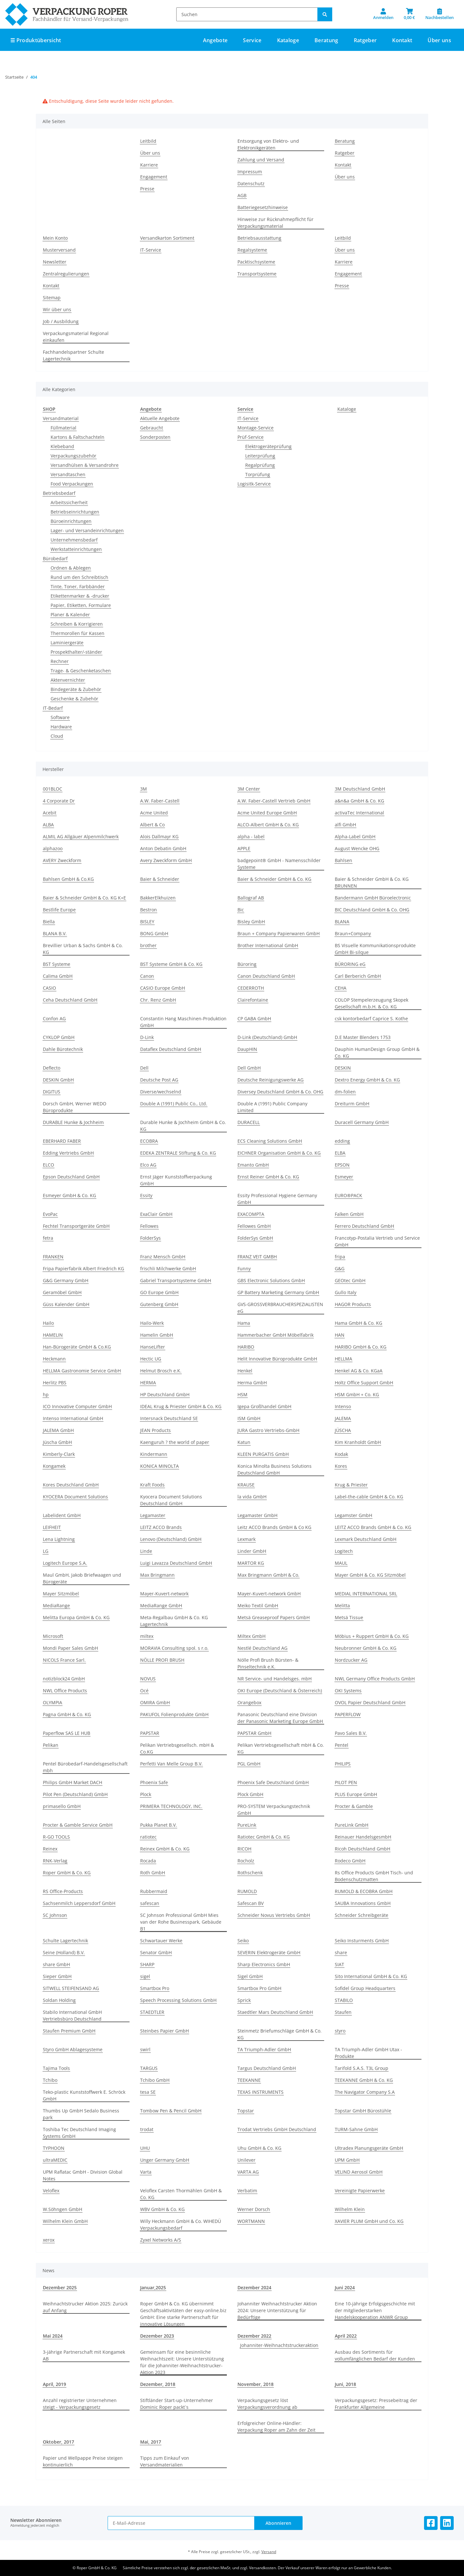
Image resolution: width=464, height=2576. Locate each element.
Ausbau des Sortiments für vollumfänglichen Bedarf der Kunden (375, 2355)
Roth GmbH (152, 1873)
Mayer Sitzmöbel (61, 1594)
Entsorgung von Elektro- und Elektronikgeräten (268, 144)
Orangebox (249, 1702)
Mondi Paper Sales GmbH (70, 1648)
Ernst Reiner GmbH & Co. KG (268, 1177)
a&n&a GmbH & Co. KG (359, 801)
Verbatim (247, 2190)
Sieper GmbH (57, 1976)
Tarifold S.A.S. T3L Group (361, 2068)
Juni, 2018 (345, 2384)
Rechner (60, 661)
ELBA (340, 1153)
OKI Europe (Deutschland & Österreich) (279, 1690)
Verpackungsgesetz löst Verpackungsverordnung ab (267, 2403)
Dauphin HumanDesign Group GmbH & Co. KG (377, 1052)
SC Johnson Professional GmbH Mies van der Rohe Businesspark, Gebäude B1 (180, 1922)
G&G (339, 1268)
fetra (48, 1238)
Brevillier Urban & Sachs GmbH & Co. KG (83, 948)
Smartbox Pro (154, 1988)
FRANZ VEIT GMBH (257, 1257)
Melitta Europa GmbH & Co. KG (76, 1617)
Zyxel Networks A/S (160, 2240)
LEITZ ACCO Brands (161, 1527)
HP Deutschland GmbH (164, 1394)
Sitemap (52, 297)
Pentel (341, 1745)
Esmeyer (344, 1177)
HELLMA (343, 1359)
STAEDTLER (152, 2012)
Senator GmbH (156, 1952)
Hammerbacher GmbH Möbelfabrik (275, 1335)
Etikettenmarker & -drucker (80, 596)
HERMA (148, 1382)
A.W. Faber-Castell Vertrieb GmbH (273, 801)
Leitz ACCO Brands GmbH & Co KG (274, 1527)
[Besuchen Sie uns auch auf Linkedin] (447, 2523)
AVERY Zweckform (62, 860)
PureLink (246, 1825)
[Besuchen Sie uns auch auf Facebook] (431, 2523)
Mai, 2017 (150, 2442)
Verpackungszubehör (73, 456)
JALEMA (343, 1418)
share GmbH (56, 1964)
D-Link (147, 1037)
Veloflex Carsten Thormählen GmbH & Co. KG (181, 2193)
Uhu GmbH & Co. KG (259, 2148)
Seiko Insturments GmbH (362, 1940)
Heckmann (54, 1359)
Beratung (345, 141)
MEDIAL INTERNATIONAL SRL (366, 1594)
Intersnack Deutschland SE (169, 1418)
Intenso (343, 1406)
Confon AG (54, 1018)
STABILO (344, 2000)
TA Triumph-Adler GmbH (264, 2049)
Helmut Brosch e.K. (160, 1371)
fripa (340, 1257)
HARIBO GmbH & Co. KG (360, 1347)
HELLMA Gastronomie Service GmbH (82, 1371)
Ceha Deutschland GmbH (70, 1000)
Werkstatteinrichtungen (76, 549)
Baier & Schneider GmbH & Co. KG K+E (84, 898)
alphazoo (53, 848)
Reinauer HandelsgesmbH (363, 1837)
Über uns (439, 40)
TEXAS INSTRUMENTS (260, 2092)
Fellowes (149, 1226)
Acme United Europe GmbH (267, 813)
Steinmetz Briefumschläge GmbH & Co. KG (279, 2034)
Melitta (342, 1605)
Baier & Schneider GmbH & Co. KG (274, 879)
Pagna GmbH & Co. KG (67, 1714)
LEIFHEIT (52, 1527)
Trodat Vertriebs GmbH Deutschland (276, 2129)
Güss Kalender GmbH (66, 1304)
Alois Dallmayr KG (159, 836)
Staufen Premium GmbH (69, 2031)
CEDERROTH (250, 988)
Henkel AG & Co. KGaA (358, 1371)
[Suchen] (247, 14)
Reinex (50, 1849)
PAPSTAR (149, 1733)
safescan (149, 1903)
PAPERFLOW (348, 1714)
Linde (146, 1551)
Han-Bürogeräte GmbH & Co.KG (77, 1347)
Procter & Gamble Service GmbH (77, 1825)
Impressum (249, 171)
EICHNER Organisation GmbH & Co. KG (279, 1153)
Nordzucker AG (351, 1660)
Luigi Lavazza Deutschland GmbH (176, 1563)
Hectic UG (150, 1359)
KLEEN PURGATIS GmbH (263, 1454)
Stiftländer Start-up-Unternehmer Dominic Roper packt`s (176, 2403)
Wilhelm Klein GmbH (65, 2221)
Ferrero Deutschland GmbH (364, 1226)
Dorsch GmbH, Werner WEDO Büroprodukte (74, 1107)
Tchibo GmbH (154, 2080)
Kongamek (54, 1466)
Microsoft (53, 1636)
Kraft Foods (152, 1485)
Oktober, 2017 (58, 2442)
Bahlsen (343, 860)
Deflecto (51, 1068)
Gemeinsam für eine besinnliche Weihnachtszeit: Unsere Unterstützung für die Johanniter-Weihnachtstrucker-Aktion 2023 (182, 2362)
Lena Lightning (59, 1539)
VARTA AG (248, 2172)
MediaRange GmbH (161, 1605)
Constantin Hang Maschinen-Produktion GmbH (183, 1021)
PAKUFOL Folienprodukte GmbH (174, 1714)
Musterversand (59, 250)
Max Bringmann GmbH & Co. (268, 1575)
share (341, 1952)
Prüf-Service (250, 437)
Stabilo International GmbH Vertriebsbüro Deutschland (72, 2015)
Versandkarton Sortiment (167, 238)
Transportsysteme (256, 274)
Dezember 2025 (60, 2287)
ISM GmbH (248, 1418)
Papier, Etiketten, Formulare (81, 605)
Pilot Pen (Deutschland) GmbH (75, 1794)
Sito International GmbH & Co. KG (371, 1976)
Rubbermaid (153, 1891)
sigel (145, 1976)
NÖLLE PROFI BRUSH (162, 1660)
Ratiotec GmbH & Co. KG (263, 1837)
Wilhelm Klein (350, 2209)
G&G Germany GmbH (65, 1280)
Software (60, 717)
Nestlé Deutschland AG (262, 1648)
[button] (383, 14)
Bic (240, 910)
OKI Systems (348, 1690)
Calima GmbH (57, 976)
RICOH (244, 1849)
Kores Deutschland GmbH (71, 1485)
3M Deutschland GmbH (360, 789)
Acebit (49, 813)
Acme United (154, 813)
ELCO (48, 1165)
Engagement (153, 177)
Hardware (61, 727)
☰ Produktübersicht (35, 40)
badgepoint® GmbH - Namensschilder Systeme (279, 863)
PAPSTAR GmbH (254, 1733)
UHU (145, 2148)
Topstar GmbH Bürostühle (363, 2111)
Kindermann (153, 1454)
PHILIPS (343, 1764)
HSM (242, 1394)
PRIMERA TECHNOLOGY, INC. (171, 1806)
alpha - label (251, 836)
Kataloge (346, 409)
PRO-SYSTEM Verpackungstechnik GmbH (273, 1809)
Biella (49, 921)
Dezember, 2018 (157, 2384)
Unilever (246, 2160)
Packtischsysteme (256, 262)
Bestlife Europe (59, 910)
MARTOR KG (250, 1563)
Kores (341, 1466)
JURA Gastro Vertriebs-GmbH (268, 1430)
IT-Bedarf (53, 708)
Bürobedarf (55, 558)
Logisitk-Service (254, 484)
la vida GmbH (251, 1497)
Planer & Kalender (70, 614)
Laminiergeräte (67, 642)
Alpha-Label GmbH (355, 836)
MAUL (341, 1563)
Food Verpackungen (72, 484)
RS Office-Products (63, 1891)
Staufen (343, 2012)
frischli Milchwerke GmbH (168, 1268)
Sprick (244, 2000)
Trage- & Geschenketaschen (81, 671)
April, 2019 (54, 2384)
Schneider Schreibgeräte (361, 1915)
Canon (147, 976)
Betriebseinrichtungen (75, 512)
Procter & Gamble (354, 1806)
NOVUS (148, 1679)
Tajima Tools (56, 2068)
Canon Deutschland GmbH (266, 976)
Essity (146, 1195)
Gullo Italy (345, 1292)
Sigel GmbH (250, 1976)
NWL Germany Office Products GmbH (375, 1679)
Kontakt (402, 40)
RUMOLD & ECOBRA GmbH (363, 1891)
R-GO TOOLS (56, 1837)
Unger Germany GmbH (164, 2160)
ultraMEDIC (55, 2160)
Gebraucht (151, 428)
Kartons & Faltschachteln (77, 437)
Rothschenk (250, 1873)
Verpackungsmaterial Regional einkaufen (76, 336)
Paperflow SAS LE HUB (66, 1733)
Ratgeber (344, 153)
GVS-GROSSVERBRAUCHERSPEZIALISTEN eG (280, 1307)
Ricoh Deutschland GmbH (362, 1849)
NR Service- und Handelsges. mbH (274, 1679)
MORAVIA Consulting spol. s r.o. (174, 1648)
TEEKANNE (249, 2080)
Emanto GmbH (253, 1165)
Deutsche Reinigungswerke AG (270, 1080)
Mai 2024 (53, 2336)
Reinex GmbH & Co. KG (164, 1849)
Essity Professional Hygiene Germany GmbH (277, 1198)
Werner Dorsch (253, 2209)
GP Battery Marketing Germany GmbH (278, 1292)
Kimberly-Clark (59, 1454)
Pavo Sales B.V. (351, 1733)
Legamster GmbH (353, 1515)
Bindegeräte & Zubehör (76, 689)
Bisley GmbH (251, 921)
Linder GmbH (251, 1551)
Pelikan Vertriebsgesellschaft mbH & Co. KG (280, 1748)
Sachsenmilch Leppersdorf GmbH (79, 1903)
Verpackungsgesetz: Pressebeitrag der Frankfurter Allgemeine (376, 2403)
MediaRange (56, 1605)
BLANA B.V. (55, 933)
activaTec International (359, 813)
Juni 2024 (345, 2287)
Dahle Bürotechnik (63, 1049)
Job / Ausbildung (61, 321)
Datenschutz (251, 183)
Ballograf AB (250, 898)
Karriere (149, 165)
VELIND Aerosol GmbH (358, 2172)
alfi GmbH (345, 825)
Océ (144, 1690)
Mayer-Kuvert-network (164, 1594)
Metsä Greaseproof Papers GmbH (273, 1617)
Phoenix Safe (154, 1782)
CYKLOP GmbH (58, 1037)
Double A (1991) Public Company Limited (272, 1107)
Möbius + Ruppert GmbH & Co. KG (372, 1636)
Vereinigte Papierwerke (360, 2190)
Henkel (244, 1371)
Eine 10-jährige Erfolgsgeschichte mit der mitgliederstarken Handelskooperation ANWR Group (375, 2310)
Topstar (245, 2111)
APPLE (243, 848)
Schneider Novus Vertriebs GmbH (273, 1915)
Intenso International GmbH (73, 1418)
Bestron (148, 910)
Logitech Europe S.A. (65, 1563)
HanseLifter (152, 1347)
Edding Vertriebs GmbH (68, 1153)
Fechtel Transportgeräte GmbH (76, 1226)
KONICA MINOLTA (159, 1466)
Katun (243, 1442)
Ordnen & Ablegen (71, 568)
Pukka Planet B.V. (158, 1825)
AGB (242, 195)
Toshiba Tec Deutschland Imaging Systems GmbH (79, 2132)
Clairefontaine (252, 1000)
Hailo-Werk (152, 1323)
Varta (145, 2172)
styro (340, 2031)
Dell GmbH (249, 1068)
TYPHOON (53, 2148)
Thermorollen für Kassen (77, 633)
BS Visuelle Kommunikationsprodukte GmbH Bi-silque (375, 948)
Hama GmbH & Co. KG (358, 1323)
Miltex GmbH (251, 1636)
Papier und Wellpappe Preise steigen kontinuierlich (83, 2461)
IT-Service (150, 250)
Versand (268, 2551)
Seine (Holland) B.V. (64, 1952)
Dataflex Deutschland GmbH (170, 1049)
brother (148, 945)
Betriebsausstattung (259, 238)
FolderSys (150, 1238)
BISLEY (147, 921)
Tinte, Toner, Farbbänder (78, 586)
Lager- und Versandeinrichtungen (87, 530)
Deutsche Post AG (159, 1080)
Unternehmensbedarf (74, 540)
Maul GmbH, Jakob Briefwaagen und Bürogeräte (82, 1578)
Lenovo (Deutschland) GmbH (170, 1539)
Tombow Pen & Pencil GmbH (170, 2111)
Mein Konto (55, 238)
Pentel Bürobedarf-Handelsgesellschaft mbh (85, 1767)
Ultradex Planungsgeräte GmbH (369, 2148)
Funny (244, 1268)
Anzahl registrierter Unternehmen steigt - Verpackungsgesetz (80, 2403)
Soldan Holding (59, 2000)
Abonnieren (278, 2523)
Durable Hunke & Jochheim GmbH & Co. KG (183, 1125)
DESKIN (343, 1068)
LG (45, 1551)
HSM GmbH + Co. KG (357, 1394)
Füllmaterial (63, 428)
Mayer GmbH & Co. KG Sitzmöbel (370, 1575)
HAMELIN (53, 1335)
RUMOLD (247, 1891)
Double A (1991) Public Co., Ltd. (173, 1104)
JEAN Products (155, 1430)
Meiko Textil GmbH (257, 1605)
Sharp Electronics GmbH (263, 1964)
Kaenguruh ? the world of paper (174, 1442)
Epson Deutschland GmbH (71, 1177)
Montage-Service (255, 428)
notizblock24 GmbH (64, 1679)
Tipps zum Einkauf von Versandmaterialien (164, 2461)
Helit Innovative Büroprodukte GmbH (277, 1359)
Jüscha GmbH (57, 1442)
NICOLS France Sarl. (64, 1660)
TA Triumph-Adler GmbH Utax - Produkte (368, 2052)
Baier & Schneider (159, 879)
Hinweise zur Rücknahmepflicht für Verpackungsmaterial (275, 222)
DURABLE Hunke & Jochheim (73, 1122)
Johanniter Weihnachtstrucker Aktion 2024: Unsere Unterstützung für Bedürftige (277, 2310)
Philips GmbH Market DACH (72, 1782)
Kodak (341, 1454)
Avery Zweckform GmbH (166, 860)
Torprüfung (257, 474)
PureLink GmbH (351, 1825)
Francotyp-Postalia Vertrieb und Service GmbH (377, 1241)
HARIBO (245, 1347)
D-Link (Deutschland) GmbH (267, 1037)
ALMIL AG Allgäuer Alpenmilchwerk (81, 836)
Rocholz (245, 1861)
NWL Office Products (65, 1690)
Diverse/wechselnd (160, 1092)
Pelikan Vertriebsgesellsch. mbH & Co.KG (177, 1748)
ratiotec (148, 1837)
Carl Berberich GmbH (358, 976)
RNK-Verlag (55, 1861)
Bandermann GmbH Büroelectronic (373, 898)
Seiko (243, 1940)
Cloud (57, 736)
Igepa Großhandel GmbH (264, 1406)
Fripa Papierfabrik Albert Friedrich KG (83, 1268)
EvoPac (50, 1214)
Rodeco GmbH (350, 1861)
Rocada (148, 1861)
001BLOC (52, 789)
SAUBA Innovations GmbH (363, 1903)
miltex (146, 1636)
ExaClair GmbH (156, 1214)
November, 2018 (255, 2384)
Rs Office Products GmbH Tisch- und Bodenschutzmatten (374, 1876)
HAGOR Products (353, 1304)
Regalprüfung (260, 465)
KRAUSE (246, 1485)
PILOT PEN (346, 1782)
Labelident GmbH (62, 1515)
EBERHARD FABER (62, 1141)
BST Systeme (56, 964)
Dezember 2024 (254, 2287)
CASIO (49, 988)
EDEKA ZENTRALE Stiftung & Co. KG (178, 1153)
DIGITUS (51, 1092)
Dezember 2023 (157, 2336)
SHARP (147, 1964)
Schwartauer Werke (161, 1940)
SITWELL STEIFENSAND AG (71, 1988)
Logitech (344, 1551)
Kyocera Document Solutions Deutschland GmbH (171, 1500)
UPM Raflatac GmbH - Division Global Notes (82, 2175)
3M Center (248, 789)
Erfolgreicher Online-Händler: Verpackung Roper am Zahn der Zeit (276, 2426)
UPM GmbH (347, 2160)
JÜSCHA (343, 1430)
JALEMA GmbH (58, 1430)
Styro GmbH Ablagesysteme (72, 2049)
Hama (243, 1323)
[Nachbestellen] (439, 14)
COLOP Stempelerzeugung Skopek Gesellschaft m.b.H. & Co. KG (371, 1003)
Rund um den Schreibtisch (79, 577)
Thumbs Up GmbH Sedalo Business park (81, 2114)
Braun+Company (353, 933)
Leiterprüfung (260, 456)
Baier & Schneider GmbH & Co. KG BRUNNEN (372, 882)
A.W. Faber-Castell (159, 801)
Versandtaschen (68, 474)
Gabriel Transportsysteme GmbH (175, 1280)
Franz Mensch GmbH (162, 1257)
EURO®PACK (348, 1195)
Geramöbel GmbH (62, 1292)
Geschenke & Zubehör (74, 699)
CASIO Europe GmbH (162, 988)
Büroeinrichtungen (71, 521)
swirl (145, 2049)
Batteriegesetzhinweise (262, 207)
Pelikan (50, 1745)
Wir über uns (57, 309)
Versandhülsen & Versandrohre (85, 465)
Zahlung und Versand (260, 160)
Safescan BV (250, 1903)
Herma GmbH (252, 1382)
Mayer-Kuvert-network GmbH (269, 1594)
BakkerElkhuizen (158, 898)
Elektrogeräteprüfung (268, 446)
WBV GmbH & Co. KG (162, 2209)
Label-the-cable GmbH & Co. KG (369, 1497)
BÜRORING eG (350, 964)
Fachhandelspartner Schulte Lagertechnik (73, 355)
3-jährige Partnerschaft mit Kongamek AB (84, 2355)
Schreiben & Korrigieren (77, 624)
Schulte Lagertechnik (65, 1940)
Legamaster (152, 1515)
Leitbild (148, 141)
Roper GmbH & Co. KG (67, 1873)
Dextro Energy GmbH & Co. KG (367, 1080)
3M (143, 789)
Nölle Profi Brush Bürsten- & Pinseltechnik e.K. (267, 1663)
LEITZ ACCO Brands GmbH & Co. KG (373, 1527)
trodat (146, 2129)
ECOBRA (149, 1141)
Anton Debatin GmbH (163, 848)
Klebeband (62, 446)
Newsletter (54, 262)
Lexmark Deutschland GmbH (365, 1539)
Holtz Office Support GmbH (364, 1382)
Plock (145, 1794)
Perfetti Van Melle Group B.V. (171, 1764)
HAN (339, 1335)
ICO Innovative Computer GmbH (77, 1406)
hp (46, 1394)
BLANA (342, 921)
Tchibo (50, 2080)
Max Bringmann (157, 1575)
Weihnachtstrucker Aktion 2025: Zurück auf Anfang (85, 2307)
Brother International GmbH (267, 945)
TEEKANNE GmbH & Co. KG (364, 2080)
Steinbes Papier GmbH (164, 2031)
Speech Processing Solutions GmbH (178, 2000)
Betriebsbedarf (59, 493)
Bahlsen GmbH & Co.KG (68, 879)
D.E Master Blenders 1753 (363, 1037)
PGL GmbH (248, 1764)
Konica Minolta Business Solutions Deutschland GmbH (274, 1469)
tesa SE (148, 2092)
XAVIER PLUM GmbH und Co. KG (369, 2221)
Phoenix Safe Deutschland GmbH (273, 1782)
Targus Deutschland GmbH (266, 2068)
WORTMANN (251, 2221)
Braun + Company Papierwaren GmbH (278, 933)
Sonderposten (155, 437)
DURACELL (248, 1122)
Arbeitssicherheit (69, 502)
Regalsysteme (252, 250)
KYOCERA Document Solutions (75, 1497)
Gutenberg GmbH (159, 1304)
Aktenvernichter (68, 680)
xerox (48, 2240)
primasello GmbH (62, 1806)
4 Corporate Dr (59, 801)
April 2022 (346, 2336)
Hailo (48, 1323)
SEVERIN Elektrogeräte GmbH (268, 1952)
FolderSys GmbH (255, 1238)
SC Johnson (55, 1915)
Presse (147, 189)
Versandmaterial (61, 418)
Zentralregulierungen (66, 274)
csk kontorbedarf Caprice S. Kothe (371, 1018)
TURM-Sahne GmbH (356, 2129)
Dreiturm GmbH (352, 1104)
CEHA (340, 988)
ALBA (48, 825)
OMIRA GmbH (155, 1702)
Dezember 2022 (254, 2336)
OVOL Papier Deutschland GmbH (370, 1702)
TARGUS (149, 2068)
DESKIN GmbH (58, 1080)
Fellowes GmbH (254, 1226)
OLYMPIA (52, 1702)
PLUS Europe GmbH (356, 1794)
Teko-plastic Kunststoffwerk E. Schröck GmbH (84, 2095)
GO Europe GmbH (159, 1292)
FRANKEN (53, 1257)
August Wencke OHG (357, 848)
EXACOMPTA (250, 1214)
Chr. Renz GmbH (158, 1000)
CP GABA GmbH (254, 1018)
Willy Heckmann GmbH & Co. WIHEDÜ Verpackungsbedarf (180, 2224)
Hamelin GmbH (156, 1335)
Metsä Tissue (349, 1617)
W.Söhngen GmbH (62, 2209)
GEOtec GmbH (350, 1280)
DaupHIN (247, 1049)
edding (342, 1141)
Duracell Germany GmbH (362, 1122)
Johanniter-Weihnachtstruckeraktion (279, 2345)
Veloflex (51, 2190)
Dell (144, 1068)
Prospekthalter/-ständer (76, 652)
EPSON (342, 1165)
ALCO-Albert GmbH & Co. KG (268, 825)
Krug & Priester (351, 1485)
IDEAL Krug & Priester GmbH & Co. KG (180, 1406)
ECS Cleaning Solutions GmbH (269, 1141)
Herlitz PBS (54, 1382)
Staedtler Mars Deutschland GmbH (275, 2012)
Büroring (246, 964)
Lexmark (246, 1539)
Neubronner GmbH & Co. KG (365, 1648)
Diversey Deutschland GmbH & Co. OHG (280, 1092)
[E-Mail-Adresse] (181, 2523)
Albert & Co (152, 825)
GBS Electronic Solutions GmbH (271, 1280)
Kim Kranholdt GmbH (358, 1442)
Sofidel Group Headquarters (365, 1988)
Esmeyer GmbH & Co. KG (69, 1195)
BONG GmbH (154, 933)
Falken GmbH (349, 1214)
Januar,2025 (153, 2287)
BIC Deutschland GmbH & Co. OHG (372, 910)
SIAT (339, 1964)
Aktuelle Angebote (159, 418)
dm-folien (345, 1092)
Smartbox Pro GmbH (259, 1988)
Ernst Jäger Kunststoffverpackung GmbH (176, 1180)
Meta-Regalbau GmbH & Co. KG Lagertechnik (174, 1620)
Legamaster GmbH (257, 1515)
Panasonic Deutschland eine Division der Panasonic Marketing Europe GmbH (280, 1717)
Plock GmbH (250, 1794)
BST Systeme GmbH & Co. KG (171, 964)
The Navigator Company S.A (365, 2092)
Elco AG (148, 1165)
